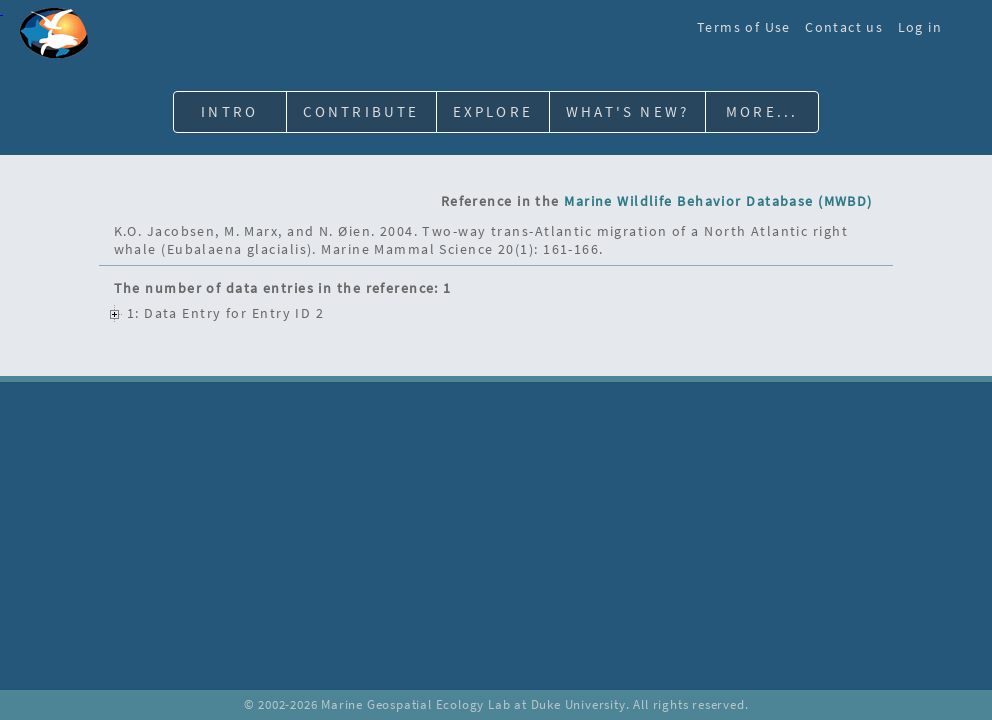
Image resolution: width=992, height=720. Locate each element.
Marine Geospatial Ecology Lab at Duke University (473, 704)
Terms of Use (744, 27)
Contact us (844, 27)
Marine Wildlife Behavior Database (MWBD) (718, 201)
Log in (920, 27)
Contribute (361, 111)
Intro (229, 111)
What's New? (627, 111)
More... (762, 111)
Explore (493, 111)
